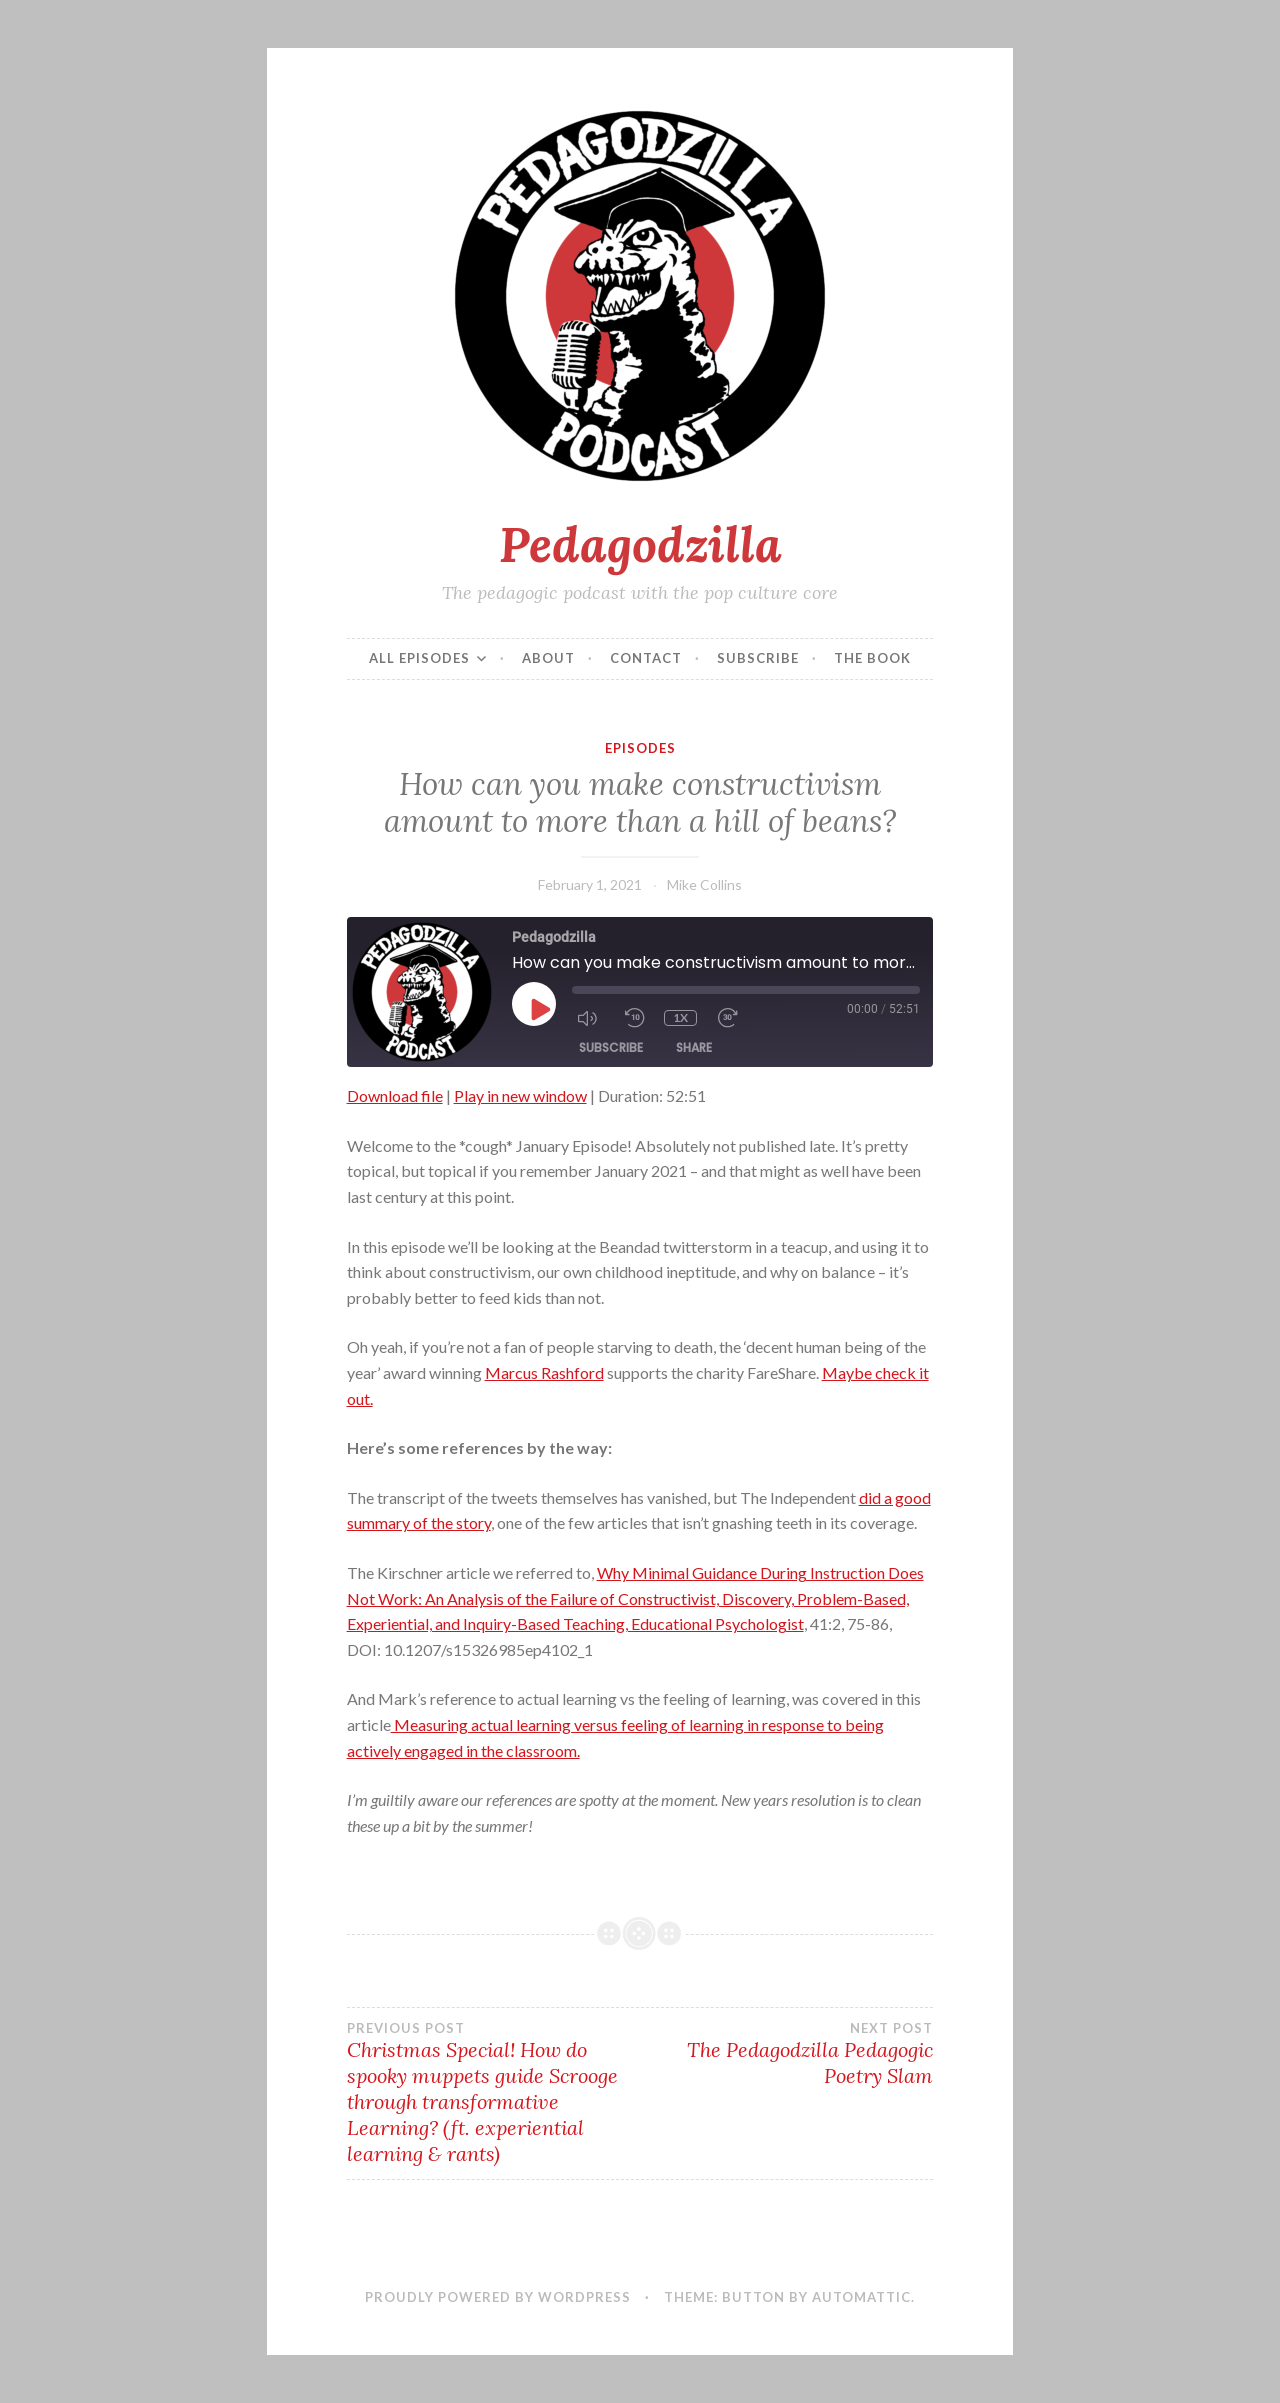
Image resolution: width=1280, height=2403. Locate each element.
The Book (872, 658)
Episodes (640, 748)
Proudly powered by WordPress (498, 2297)
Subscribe (758, 658)
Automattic (861, 2297)
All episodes (419, 658)
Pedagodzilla (640, 544)
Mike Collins (704, 884)
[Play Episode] (539, 1009)
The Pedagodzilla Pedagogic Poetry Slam (786, 2054)
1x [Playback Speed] (680, 1017)
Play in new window (520, 1095)
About (548, 658)
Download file (395, 1095)
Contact (646, 658)
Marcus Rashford (544, 1372)
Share (694, 1047)
